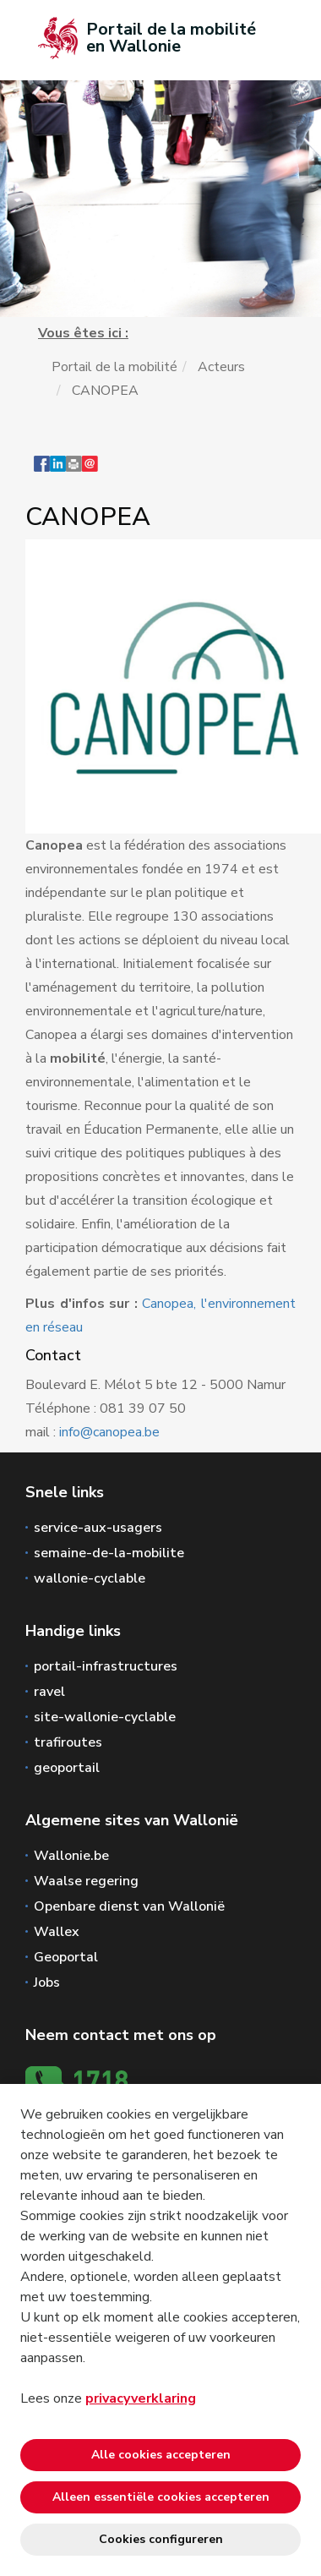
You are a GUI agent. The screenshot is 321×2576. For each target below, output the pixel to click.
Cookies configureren (161, 2539)
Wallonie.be (71, 1855)
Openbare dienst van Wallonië (129, 1906)
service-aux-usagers (98, 1527)
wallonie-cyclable (89, 1578)
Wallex (56, 1931)
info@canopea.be (109, 1432)
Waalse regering (86, 1881)
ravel (49, 1691)
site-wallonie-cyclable (105, 1717)
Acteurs (221, 367)
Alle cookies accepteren (161, 2455)
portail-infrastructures (105, 1666)
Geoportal (66, 1957)
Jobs (47, 1982)
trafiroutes (68, 1742)
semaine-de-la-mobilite (109, 1553)
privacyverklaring (140, 2398)
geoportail (67, 1767)
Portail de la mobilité (114, 367)
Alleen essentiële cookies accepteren (160, 2497)
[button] (74, 471)
